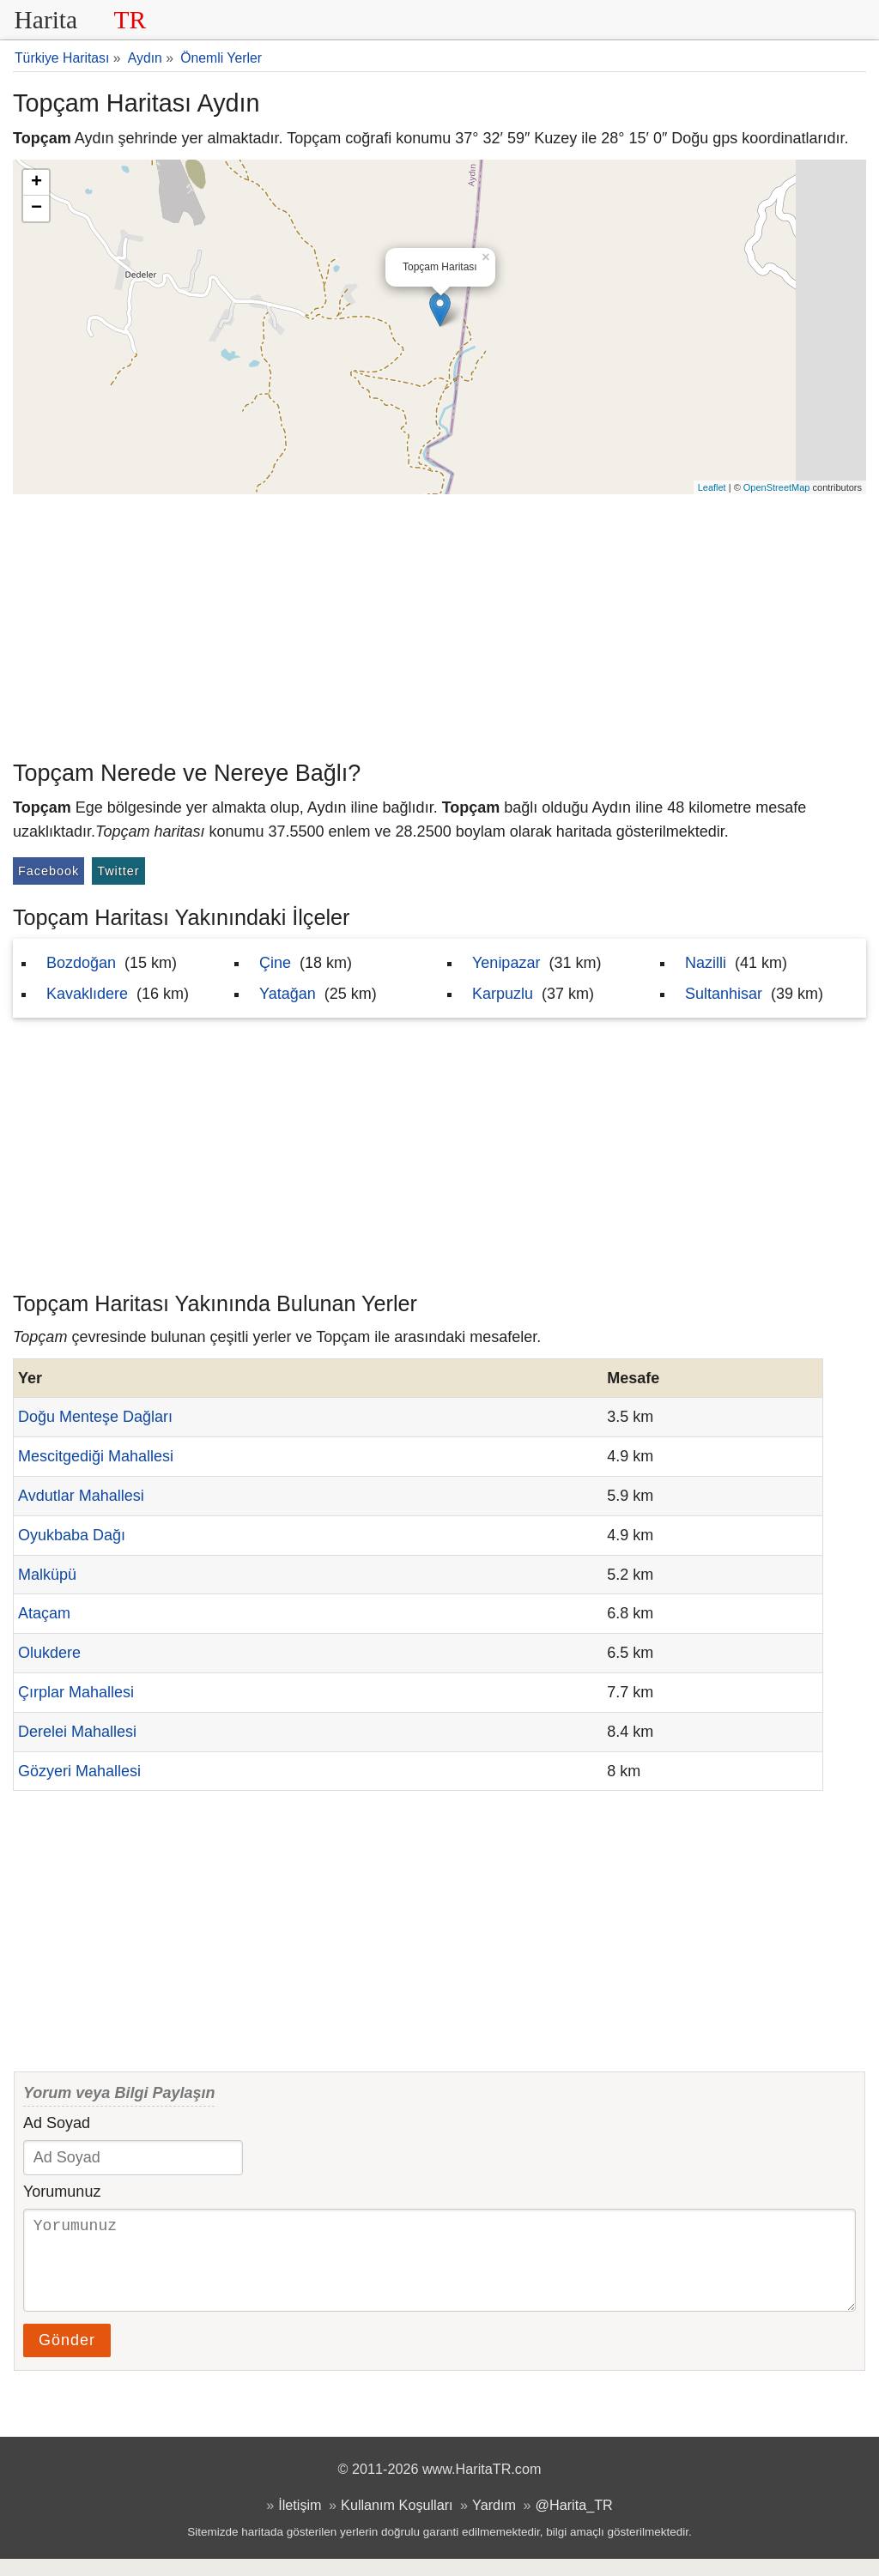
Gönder (67, 2357)
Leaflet (712, 487)
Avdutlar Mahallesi (81, 1495)
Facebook (48, 871)
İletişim (299, 2522)
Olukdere (49, 1652)
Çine (275, 962)
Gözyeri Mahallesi (79, 1771)
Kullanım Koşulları (396, 2522)
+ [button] (36, 183)
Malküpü (47, 1574)
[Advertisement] (439, 623)
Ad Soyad (56, 2123)
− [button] (36, 208)
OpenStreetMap (776, 487)
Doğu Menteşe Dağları (95, 1416)
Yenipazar (506, 962)
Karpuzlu (502, 993)
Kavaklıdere (87, 993)
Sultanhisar (723, 993)
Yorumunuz (61, 2191)
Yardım (494, 2522)
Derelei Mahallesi (77, 1731)
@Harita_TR (574, 2522)
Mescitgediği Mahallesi (95, 1456)
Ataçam (44, 1613)
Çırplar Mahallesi (76, 1692)
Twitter (118, 871)
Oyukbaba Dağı (71, 1535)
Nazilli (705, 962)
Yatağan (287, 993)
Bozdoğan (81, 962)
